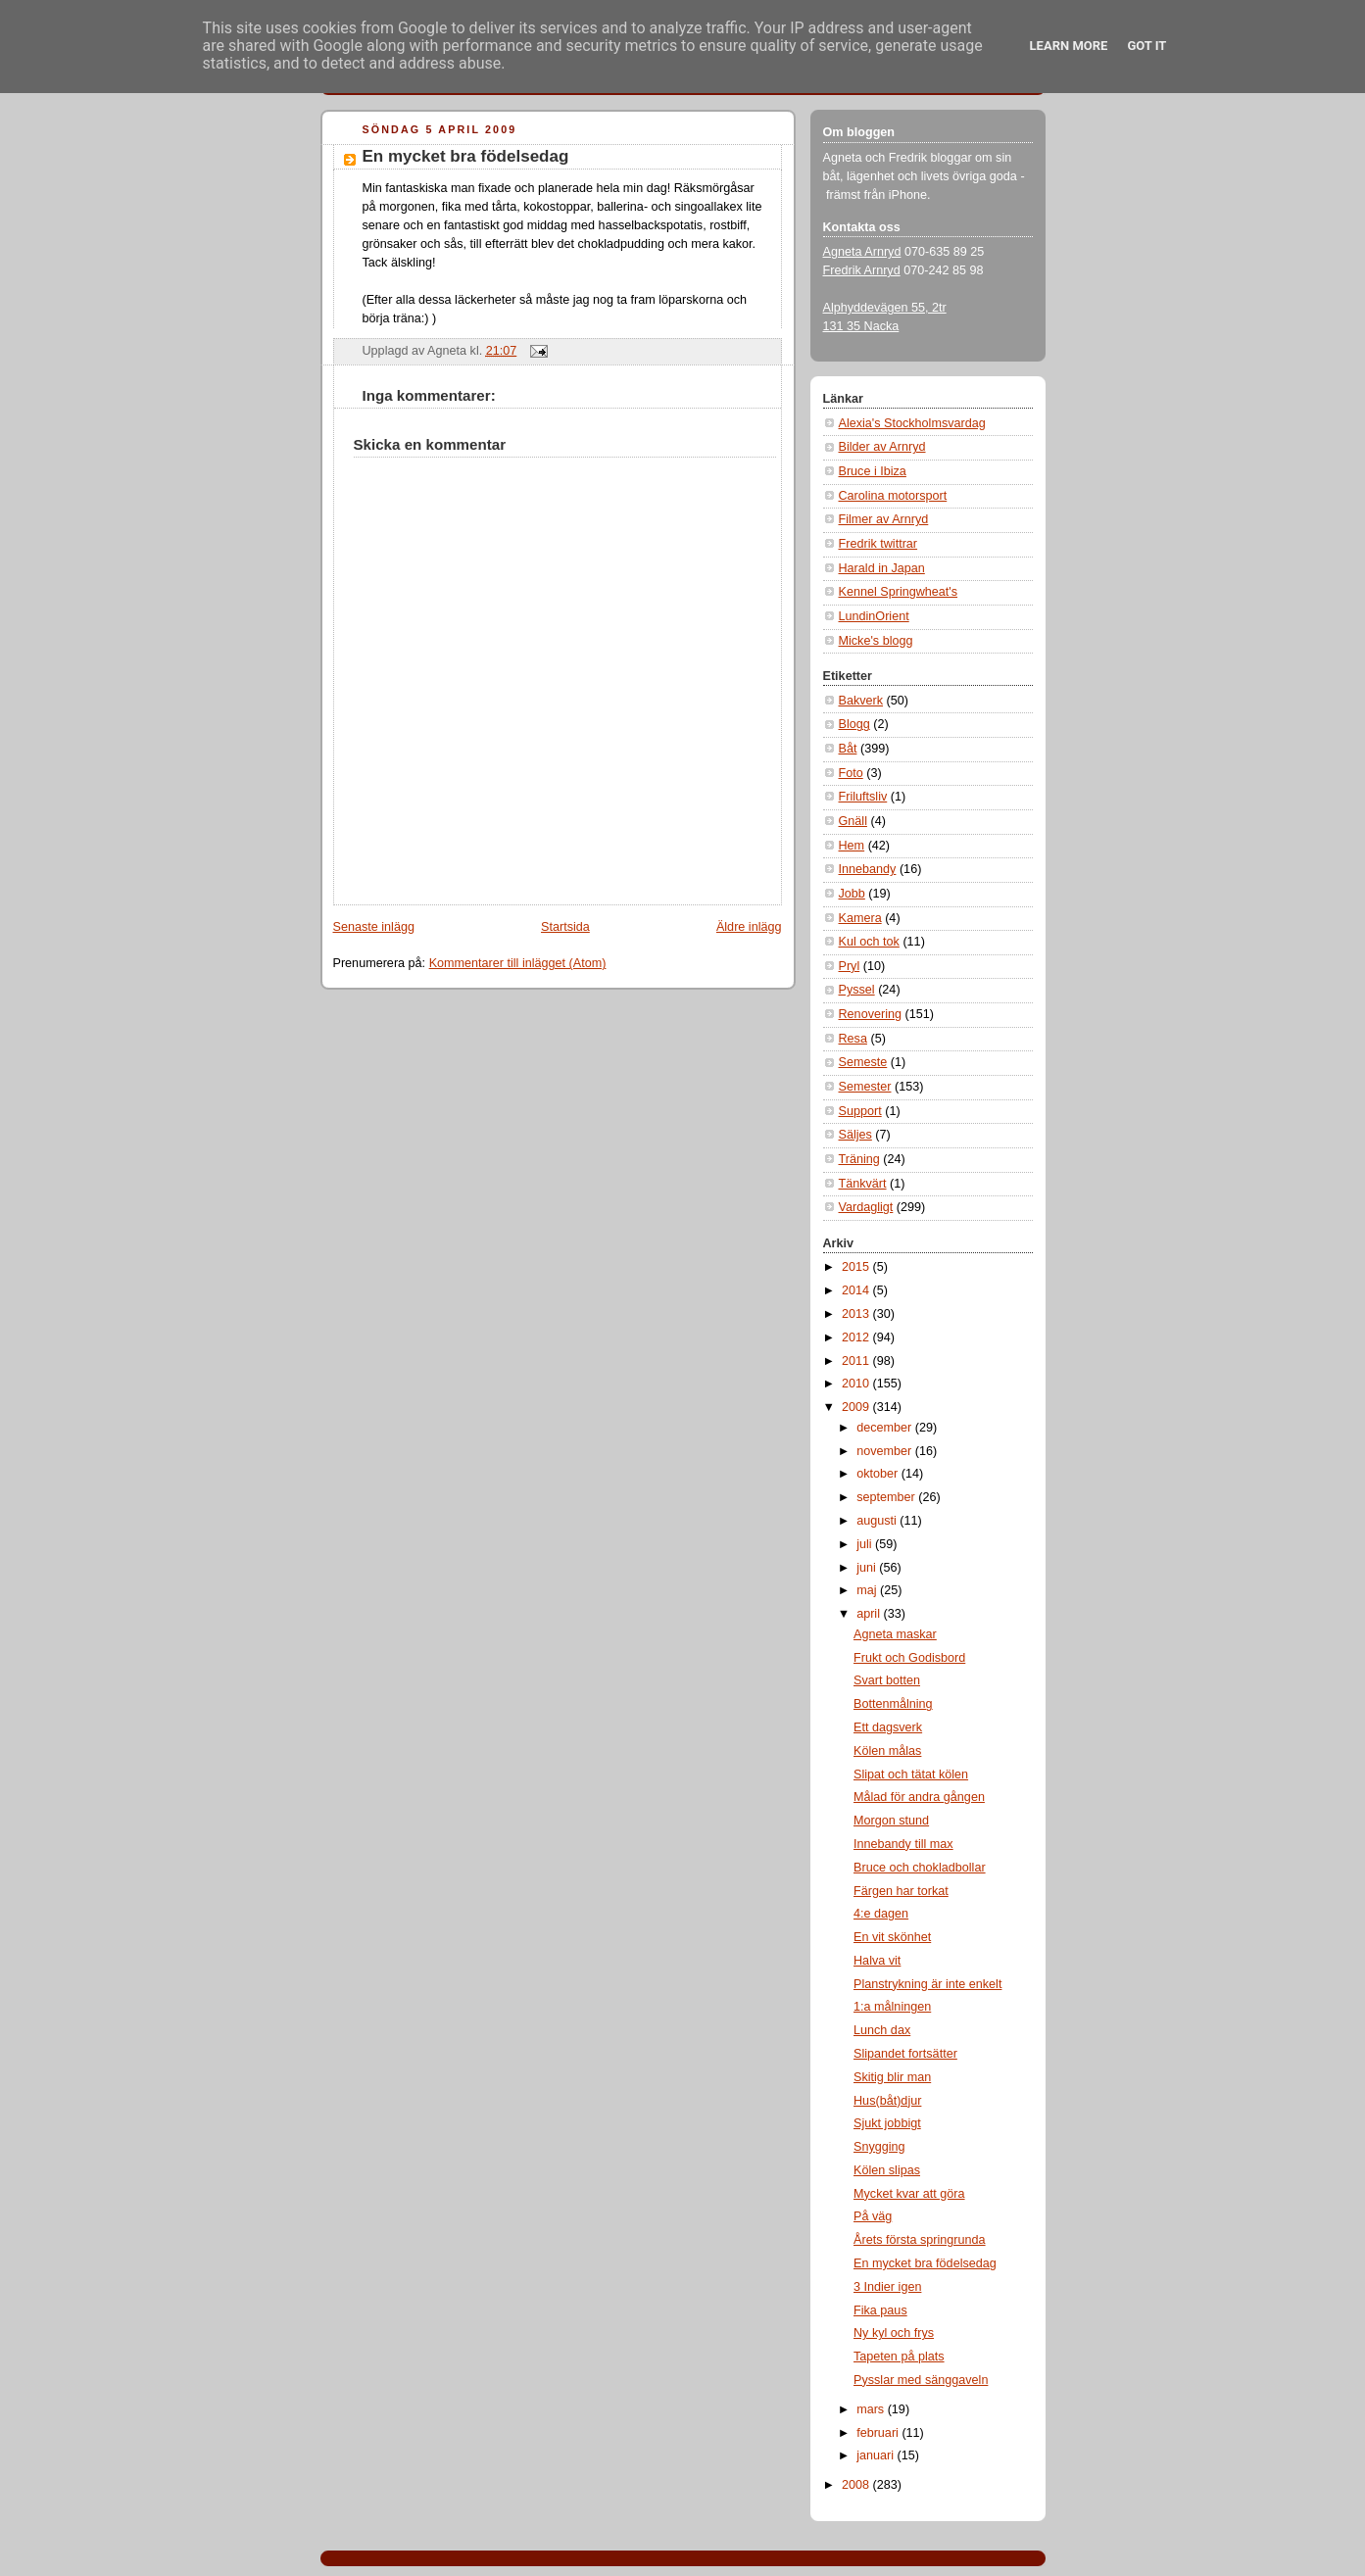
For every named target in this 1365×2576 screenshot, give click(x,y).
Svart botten (886, 1680)
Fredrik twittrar (878, 544)
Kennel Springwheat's (898, 592)
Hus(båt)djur (887, 2101)
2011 (857, 1361)
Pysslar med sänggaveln (920, 2380)
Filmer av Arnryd (884, 519)
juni (867, 1568)
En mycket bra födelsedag (466, 156)
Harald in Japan (882, 568)
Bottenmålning (893, 1704)
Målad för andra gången (919, 1797)
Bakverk (861, 700)
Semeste (863, 1062)
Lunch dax (881, 2030)
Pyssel (857, 989)
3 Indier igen (887, 2287)
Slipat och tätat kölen (910, 1774)
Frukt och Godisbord (909, 1658)
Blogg (854, 724)
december (885, 1427)
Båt (848, 748)
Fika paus (880, 2310)
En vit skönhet (892, 1937)
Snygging (879, 2147)
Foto (851, 773)
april (869, 1614)
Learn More (1069, 45)
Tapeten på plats (899, 2356)
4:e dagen (880, 1913)
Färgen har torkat (901, 1891)
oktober (879, 1474)
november (885, 1451)
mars (872, 2409)
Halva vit (877, 1961)
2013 (857, 1314)
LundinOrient (874, 616)
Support (860, 1111)
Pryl (849, 966)
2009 (857, 1407)
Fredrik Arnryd (862, 270)
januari (876, 2455)
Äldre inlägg (749, 927)
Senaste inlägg (373, 927)
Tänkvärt (863, 1184)
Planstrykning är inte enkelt (927, 1984)
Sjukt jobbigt (887, 2123)
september (887, 1497)
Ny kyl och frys (893, 2333)
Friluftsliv (863, 796)
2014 (857, 1290)
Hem (852, 845)
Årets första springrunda (919, 2240)
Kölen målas (887, 1751)
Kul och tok (869, 941)
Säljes (855, 1135)
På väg (872, 2216)
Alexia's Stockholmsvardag (912, 423)
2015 (857, 1267)
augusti (878, 1521)
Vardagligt (866, 1207)
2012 (857, 1337)
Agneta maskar (895, 1634)
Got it (1146, 45)
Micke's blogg (876, 641)
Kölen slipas (886, 2170)
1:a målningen (892, 2007)
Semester (865, 1087)
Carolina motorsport (893, 496)
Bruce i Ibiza (872, 471)
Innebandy (868, 869)
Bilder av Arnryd (882, 447)
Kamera (860, 918)
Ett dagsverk (887, 1727)
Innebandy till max (903, 1844)
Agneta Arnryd (862, 252)
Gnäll (853, 821)
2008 (857, 2485)
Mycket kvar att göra (909, 2194)
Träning (859, 1159)
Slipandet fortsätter (905, 2054)
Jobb (852, 893)
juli (865, 1544)
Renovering (870, 1014)
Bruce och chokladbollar (919, 1867)
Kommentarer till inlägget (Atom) (518, 963)
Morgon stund (891, 1820)
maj (868, 1590)
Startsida (565, 927)
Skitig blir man (892, 2077)
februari (879, 2433)
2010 (857, 1383)
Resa (853, 1038)
